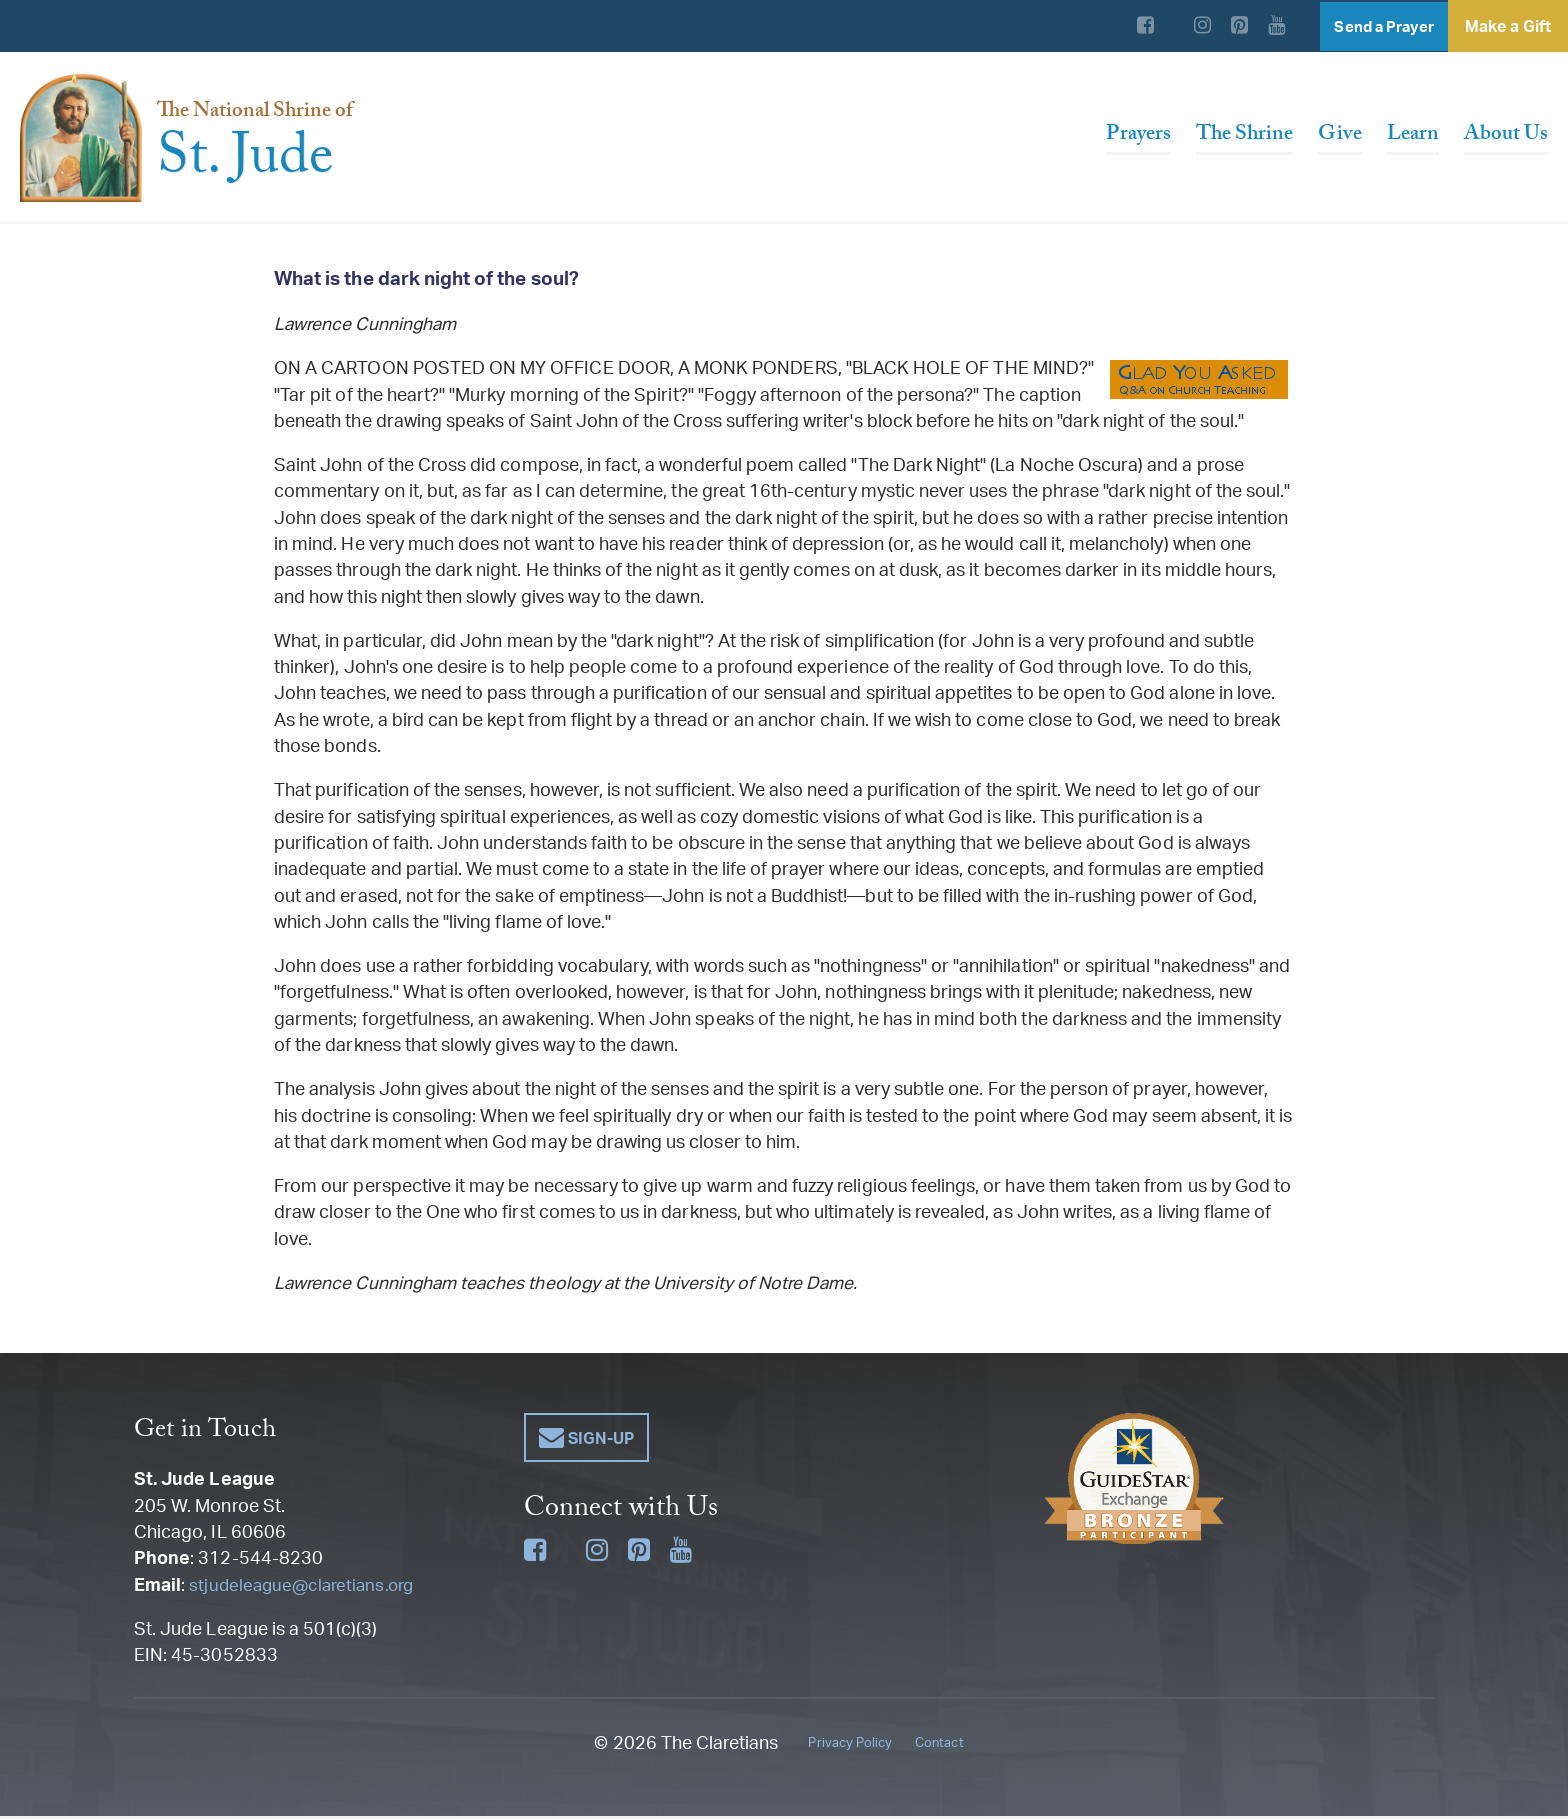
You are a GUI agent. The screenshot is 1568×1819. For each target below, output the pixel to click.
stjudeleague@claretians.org (305, 1587)
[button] (587, 1440)
